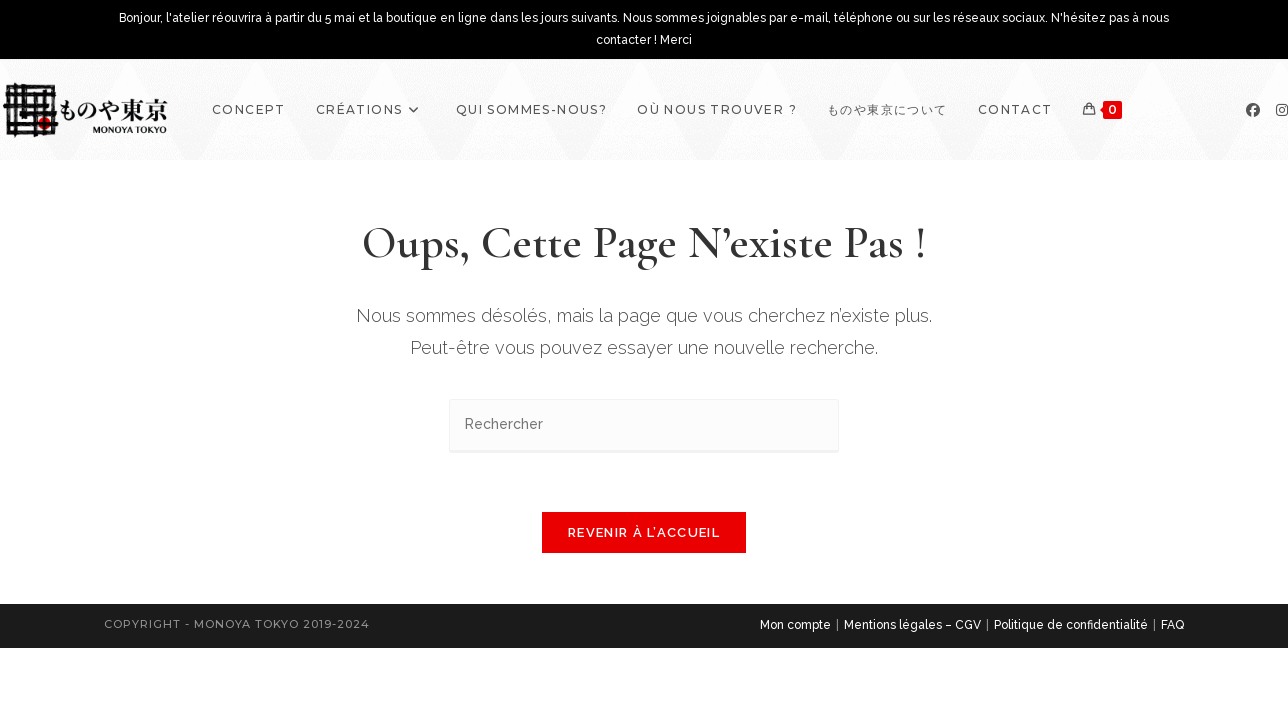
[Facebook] (1253, 110)
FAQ (1172, 627)
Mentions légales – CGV (912, 627)
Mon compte (795, 627)
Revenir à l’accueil (644, 534)
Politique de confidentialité (1071, 627)
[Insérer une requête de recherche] (644, 425)
